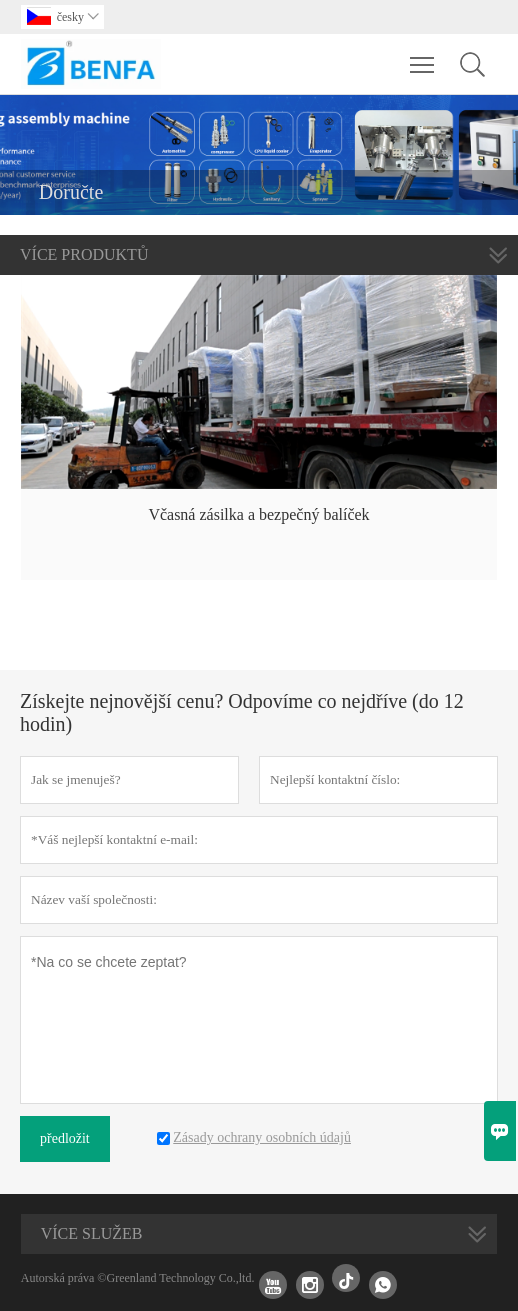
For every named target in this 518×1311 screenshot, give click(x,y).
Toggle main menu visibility (423, 55)
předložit (65, 1138)
